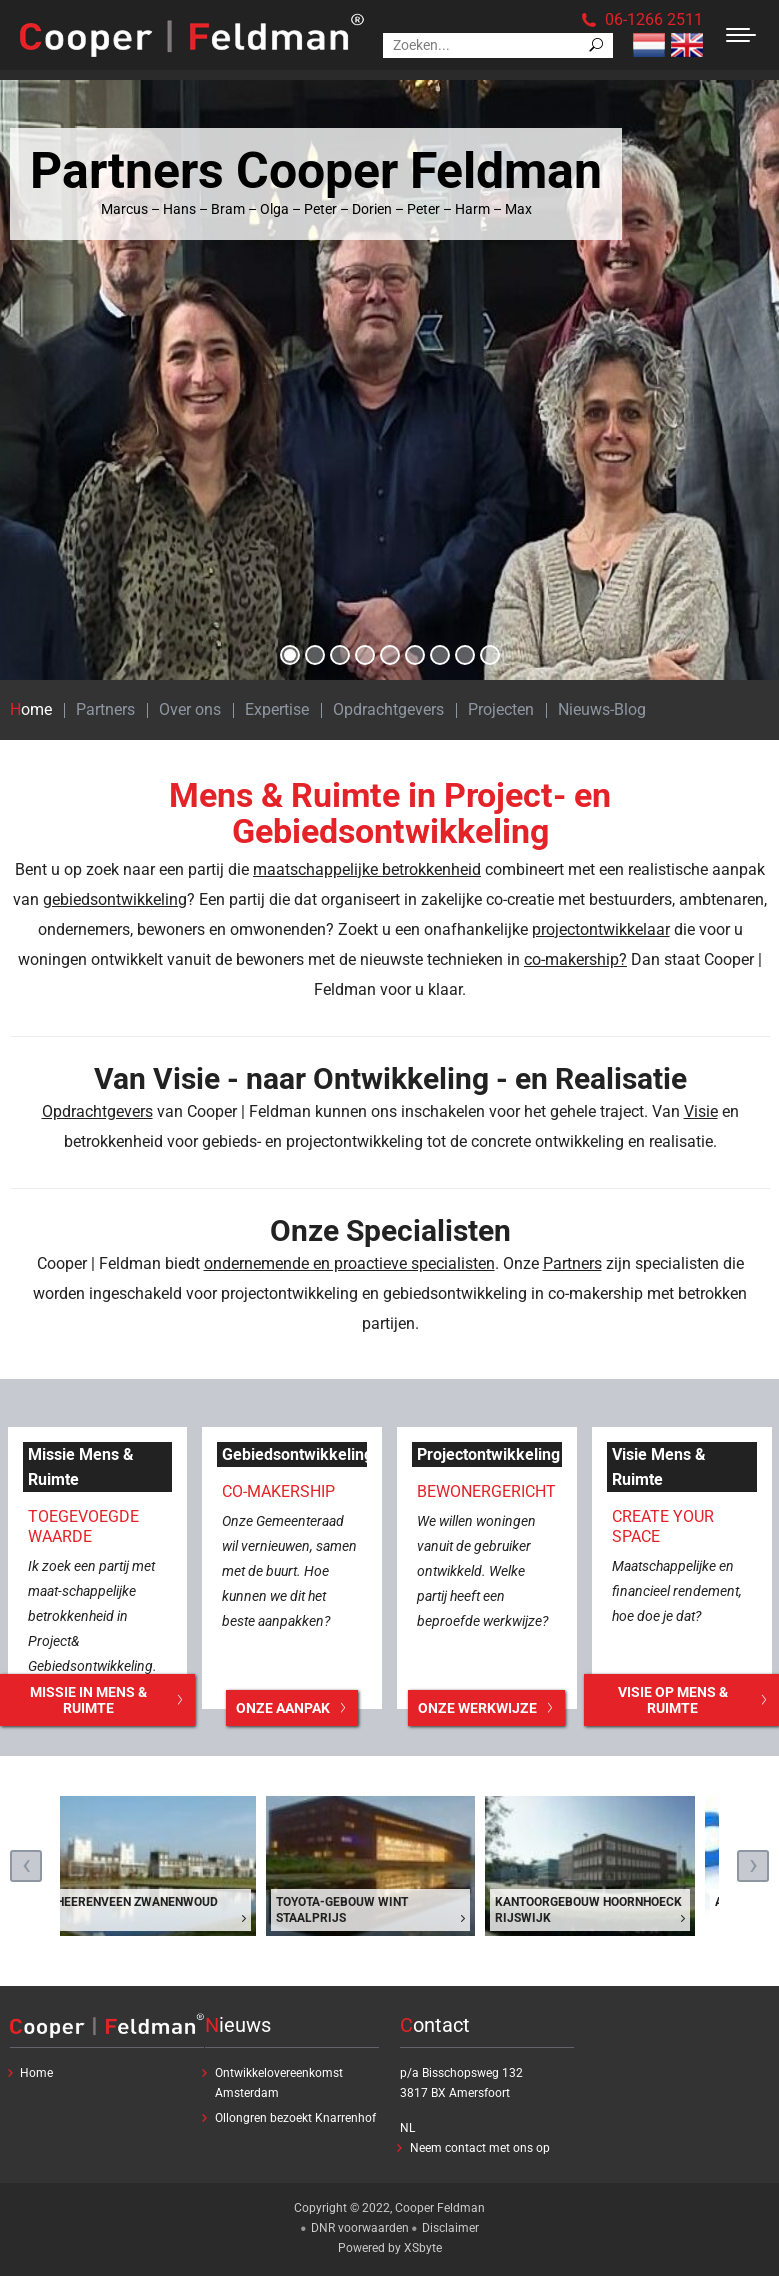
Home (31, 709)
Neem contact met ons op (480, 2148)
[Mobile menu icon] (741, 35)
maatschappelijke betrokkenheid (367, 869)
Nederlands (649, 45)
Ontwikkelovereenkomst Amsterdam (279, 2083)
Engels (687, 45)
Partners (105, 709)
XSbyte (423, 2248)
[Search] (498, 45)
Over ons (190, 709)
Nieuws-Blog (602, 709)
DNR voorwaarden (360, 2228)
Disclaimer (450, 2228)
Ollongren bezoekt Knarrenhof (295, 2118)
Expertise (277, 709)
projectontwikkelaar (601, 929)
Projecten (501, 709)
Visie (701, 1111)
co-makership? (575, 959)
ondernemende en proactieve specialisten (349, 1263)
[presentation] (26, 1866)
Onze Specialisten (390, 1230)
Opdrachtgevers (388, 709)
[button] (290, 655)
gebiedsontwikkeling (115, 899)
